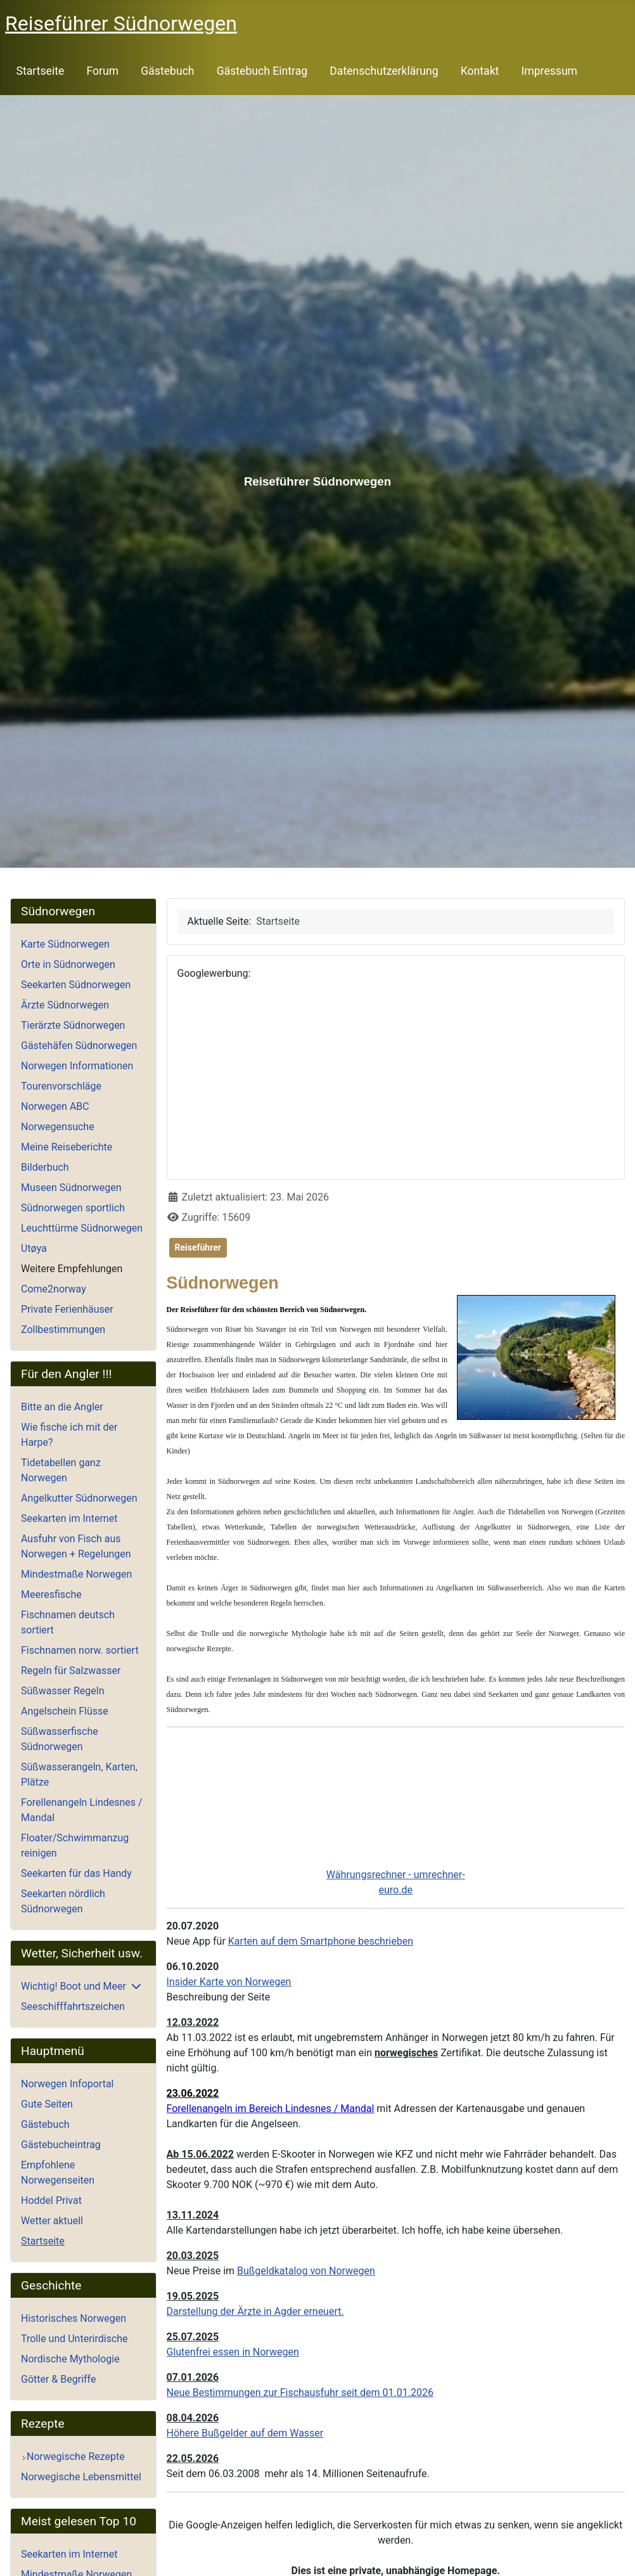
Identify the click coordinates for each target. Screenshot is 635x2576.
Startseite (40, 71)
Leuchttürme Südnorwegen (82, 1228)
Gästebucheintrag (61, 2145)
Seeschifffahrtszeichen (73, 2006)
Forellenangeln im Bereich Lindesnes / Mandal (271, 2109)
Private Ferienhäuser (67, 1309)
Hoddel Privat (51, 2200)
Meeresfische (51, 1594)
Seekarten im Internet (69, 1518)
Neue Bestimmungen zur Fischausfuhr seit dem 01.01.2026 (300, 2392)
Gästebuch (167, 71)
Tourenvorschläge (61, 1086)
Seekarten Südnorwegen (76, 985)
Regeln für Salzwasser (70, 1671)
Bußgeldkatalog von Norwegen (306, 2271)
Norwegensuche (57, 1127)
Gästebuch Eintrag (262, 71)
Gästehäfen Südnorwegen (79, 1046)
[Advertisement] (396, 1080)
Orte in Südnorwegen (68, 964)
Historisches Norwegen (73, 2318)
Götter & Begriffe (58, 2379)
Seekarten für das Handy (76, 1873)
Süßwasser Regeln (63, 1691)
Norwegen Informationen (77, 1066)
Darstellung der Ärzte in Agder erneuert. (255, 2311)
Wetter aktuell (52, 2221)
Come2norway (53, 1289)
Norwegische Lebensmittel (81, 2477)
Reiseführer (198, 1247)
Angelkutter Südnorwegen (79, 1498)
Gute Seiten (47, 2104)
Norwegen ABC (55, 1106)
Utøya (34, 1248)
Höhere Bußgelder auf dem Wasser (245, 2433)
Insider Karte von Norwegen (229, 1982)
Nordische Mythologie (70, 2359)
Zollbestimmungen (63, 1329)
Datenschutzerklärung (384, 71)
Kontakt (480, 71)
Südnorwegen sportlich (73, 1208)
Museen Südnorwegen (71, 1188)
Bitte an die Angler (62, 1407)
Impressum (550, 71)
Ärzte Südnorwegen (65, 1005)
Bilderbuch (45, 1167)
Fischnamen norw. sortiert (80, 1650)
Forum (102, 71)
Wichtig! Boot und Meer (73, 1986)
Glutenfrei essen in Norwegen (233, 2352)
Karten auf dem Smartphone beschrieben (320, 1941)
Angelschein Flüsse (64, 1711)
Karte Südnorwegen (65, 944)
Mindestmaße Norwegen (76, 1574)
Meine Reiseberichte (66, 1147)
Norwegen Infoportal (67, 2084)
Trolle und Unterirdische (74, 2339)
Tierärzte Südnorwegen (73, 1025)
